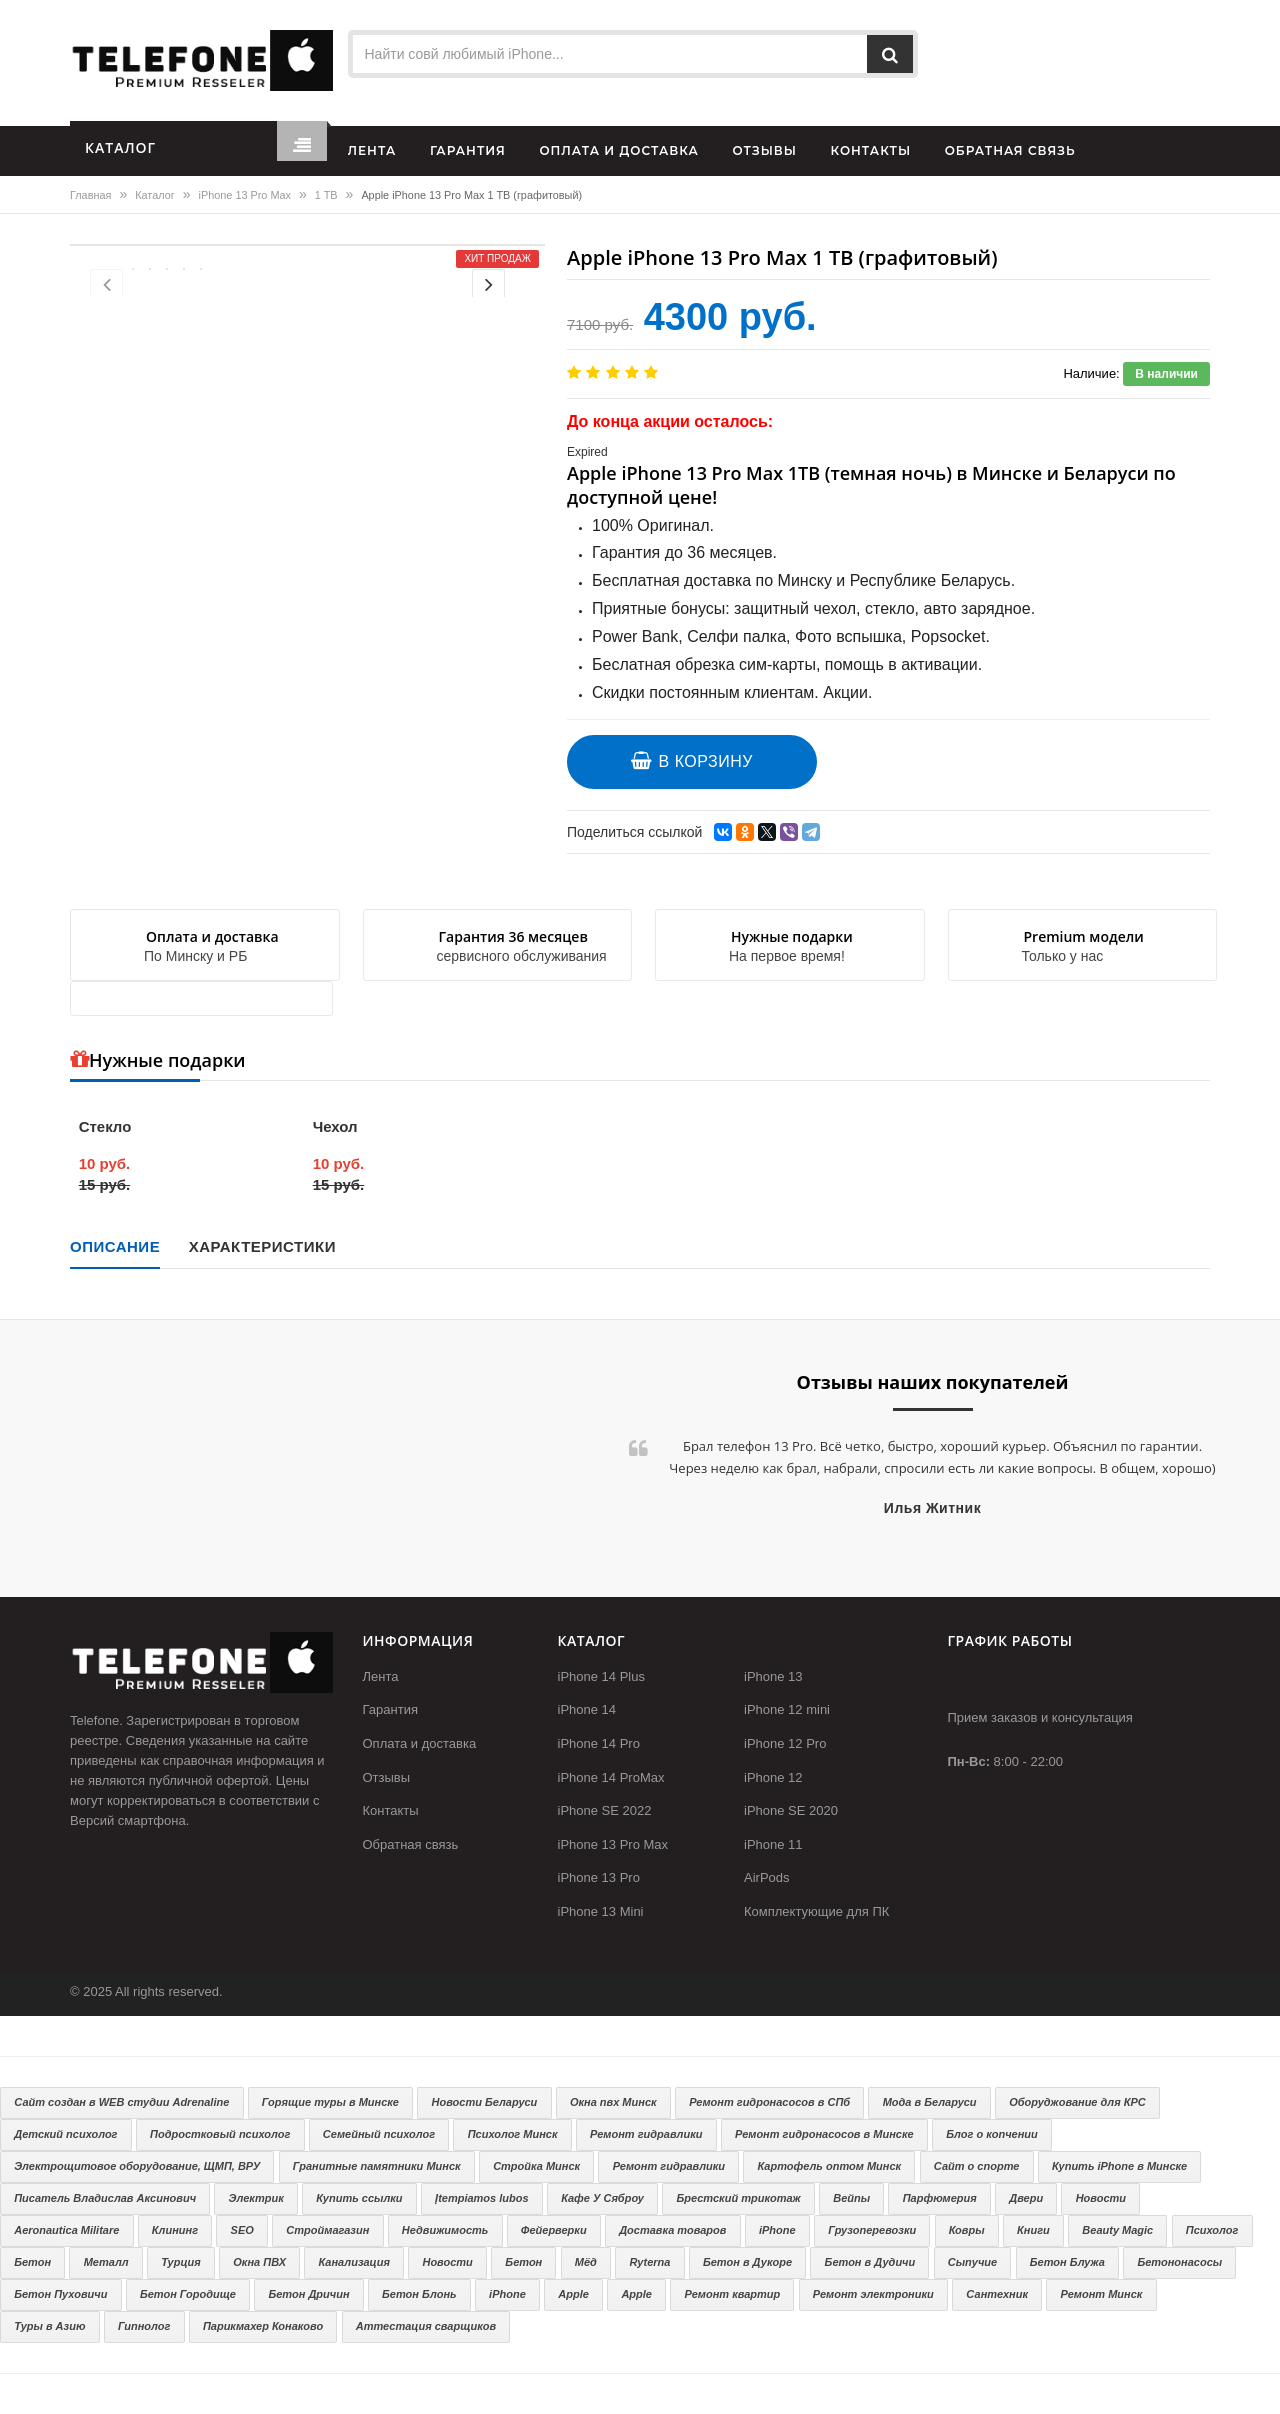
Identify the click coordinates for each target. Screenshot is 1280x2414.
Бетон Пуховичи (60, 2294)
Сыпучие (972, 2262)
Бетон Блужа (1067, 2262)
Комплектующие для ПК (816, 1911)
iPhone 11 (773, 1844)
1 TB (326, 195)
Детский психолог (65, 2134)
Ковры (967, 2230)
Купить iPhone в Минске (1119, 2166)
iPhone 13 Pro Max (245, 195)
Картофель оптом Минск (830, 2166)
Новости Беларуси (485, 2102)
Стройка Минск (536, 2166)
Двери (1026, 2198)
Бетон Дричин (308, 2294)
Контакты (391, 1810)
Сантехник (997, 2294)
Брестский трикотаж (738, 2198)
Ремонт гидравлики (646, 2134)
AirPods (767, 1877)
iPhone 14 (587, 1709)
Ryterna (649, 2262)
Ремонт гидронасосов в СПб (769, 2102)
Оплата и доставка (420, 1743)
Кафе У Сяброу (602, 2198)
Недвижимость (445, 2230)
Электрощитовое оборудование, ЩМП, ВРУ (137, 2166)
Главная (90, 195)
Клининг (175, 2230)
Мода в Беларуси (930, 2102)
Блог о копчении (992, 2134)
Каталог (154, 195)
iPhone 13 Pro (599, 1877)
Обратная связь (411, 1844)
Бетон (32, 2262)
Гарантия (390, 1709)
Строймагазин (327, 2230)
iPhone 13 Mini (601, 1911)
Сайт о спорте (977, 2166)
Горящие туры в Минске (330, 2102)
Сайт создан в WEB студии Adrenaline (121, 2102)
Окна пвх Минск (613, 2102)
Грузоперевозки (872, 2230)
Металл (106, 2262)
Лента (381, 1676)
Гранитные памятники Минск (377, 2166)
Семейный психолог (379, 2134)
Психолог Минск (513, 2134)
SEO (242, 2230)
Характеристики (262, 1246)
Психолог (1212, 2230)
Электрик (256, 2198)
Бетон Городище (188, 2294)
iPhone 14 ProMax (611, 1777)
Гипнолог (144, 2326)
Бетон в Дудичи (870, 2262)
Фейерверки (554, 2230)
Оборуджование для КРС (1077, 2102)
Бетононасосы (1179, 2262)
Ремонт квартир (732, 2294)
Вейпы (851, 2198)
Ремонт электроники (873, 2294)
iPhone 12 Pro (785, 1743)
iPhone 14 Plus (601, 1676)
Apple (573, 2294)
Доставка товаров (672, 2230)
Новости (1101, 2198)
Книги (1033, 2230)
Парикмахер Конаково (263, 2326)
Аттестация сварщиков (426, 2326)
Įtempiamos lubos (482, 2198)
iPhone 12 (773, 1777)
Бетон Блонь (419, 2294)
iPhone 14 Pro (599, 1743)
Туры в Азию (49, 2326)
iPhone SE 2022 (605, 1810)
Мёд (586, 2262)
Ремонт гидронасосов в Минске (824, 2134)
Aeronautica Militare (66, 2230)
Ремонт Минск (1102, 2294)
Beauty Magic (1117, 2230)
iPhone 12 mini (787, 1709)
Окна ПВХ (259, 2262)
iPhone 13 (773, 1676)
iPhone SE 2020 (791, 1810)
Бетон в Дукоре (747, 2262)
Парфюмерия (940, 2198)
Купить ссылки (359, 2198)
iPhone (777, 2230)
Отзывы (387, 1777)
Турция (181, 2262)
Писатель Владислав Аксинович (105, 2198)
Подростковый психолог (220, 2134)
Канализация (354, 2262)
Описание (115, 1246)
